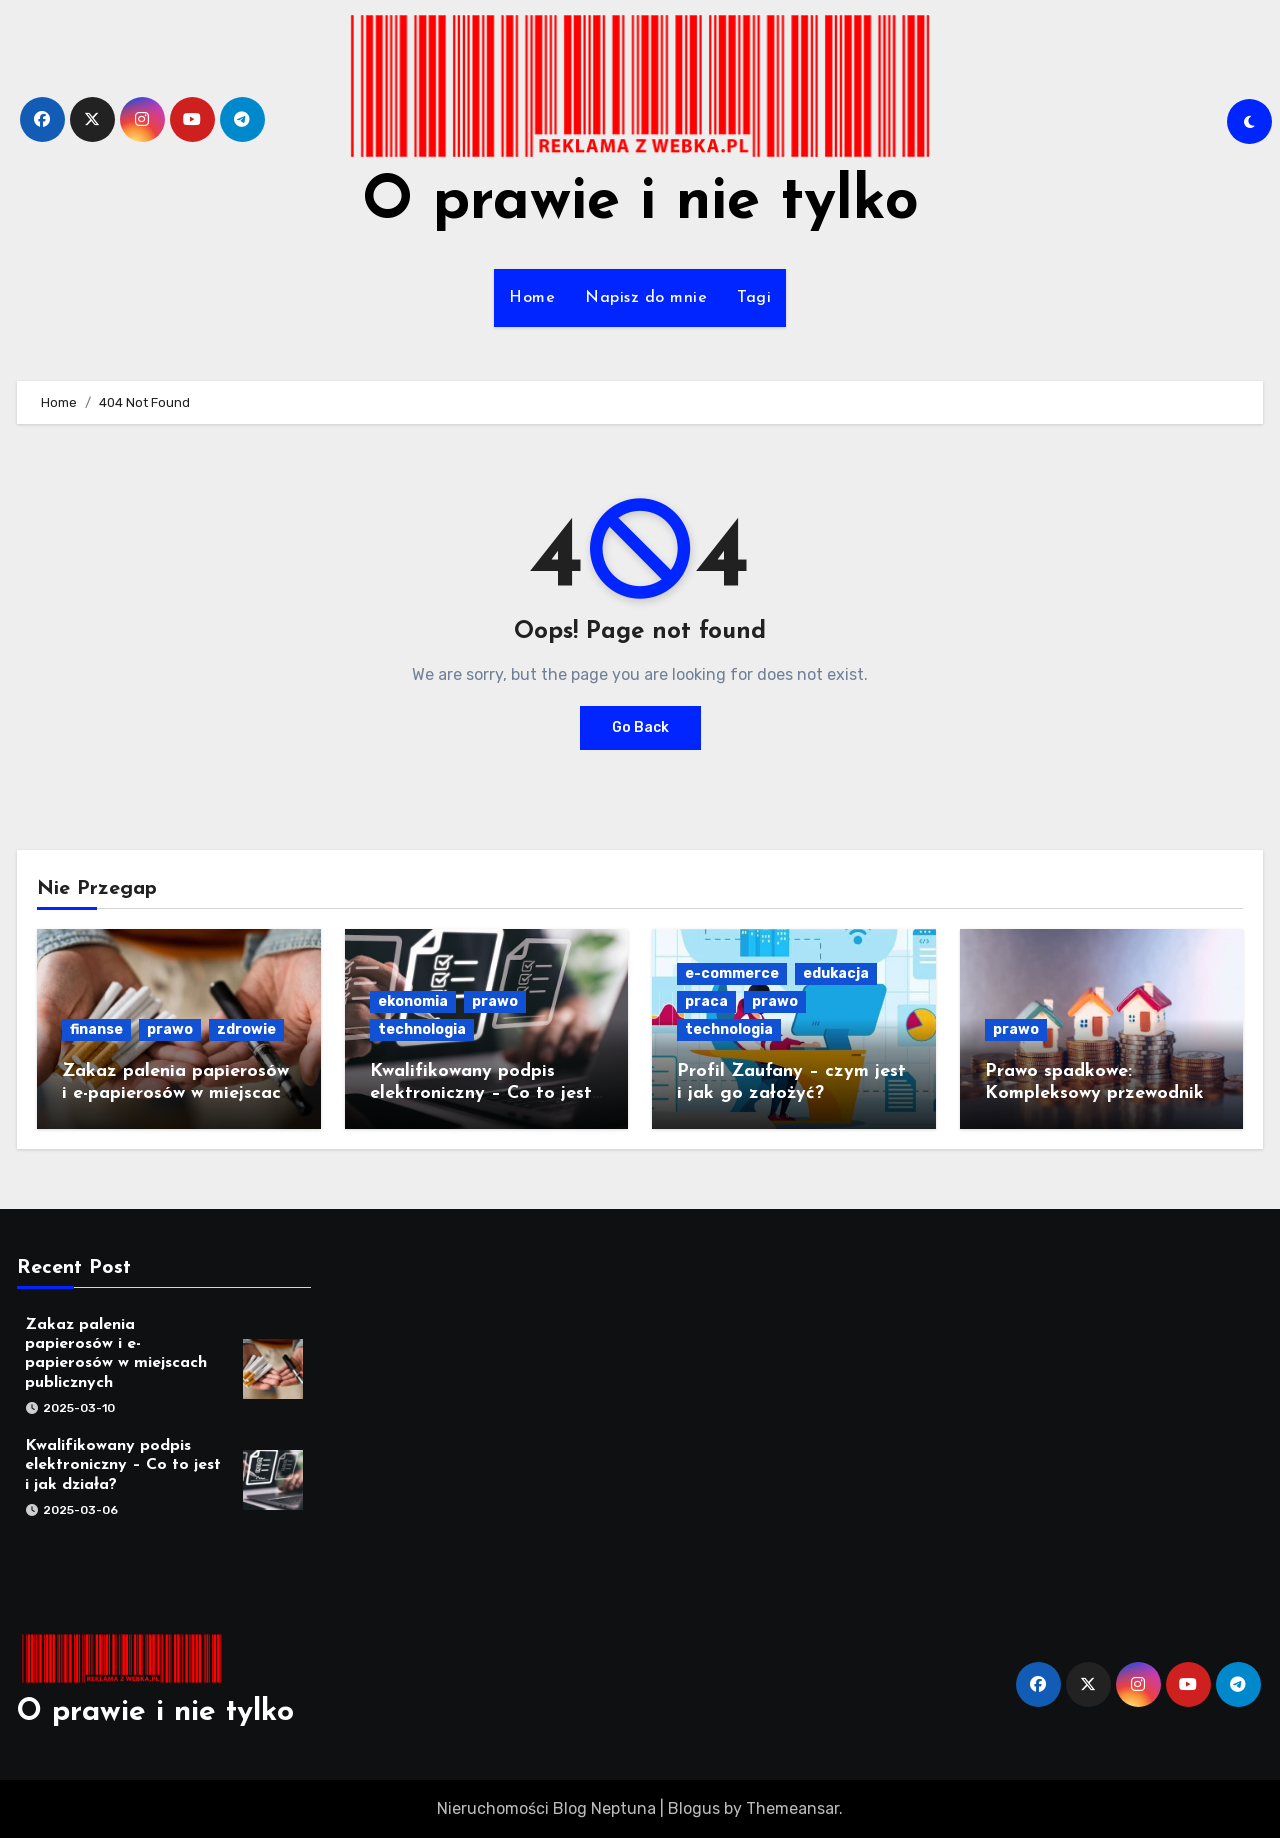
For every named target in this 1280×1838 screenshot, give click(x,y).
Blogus (694, 1808)
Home (532, 298)
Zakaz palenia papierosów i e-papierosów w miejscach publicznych (176, 1093)
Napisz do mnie (646, 298)
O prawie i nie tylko (640, 203)
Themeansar (792, 1808)
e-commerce (732, 973)
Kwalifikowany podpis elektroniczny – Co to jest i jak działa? (486, 1093)
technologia (422, 1029)
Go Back (640, 727)
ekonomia (413, 1001)
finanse (96, 1029)
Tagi (754, 298)
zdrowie (246, 1029)
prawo (170, 1029)
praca (706, 1001)
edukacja (836, 973)
